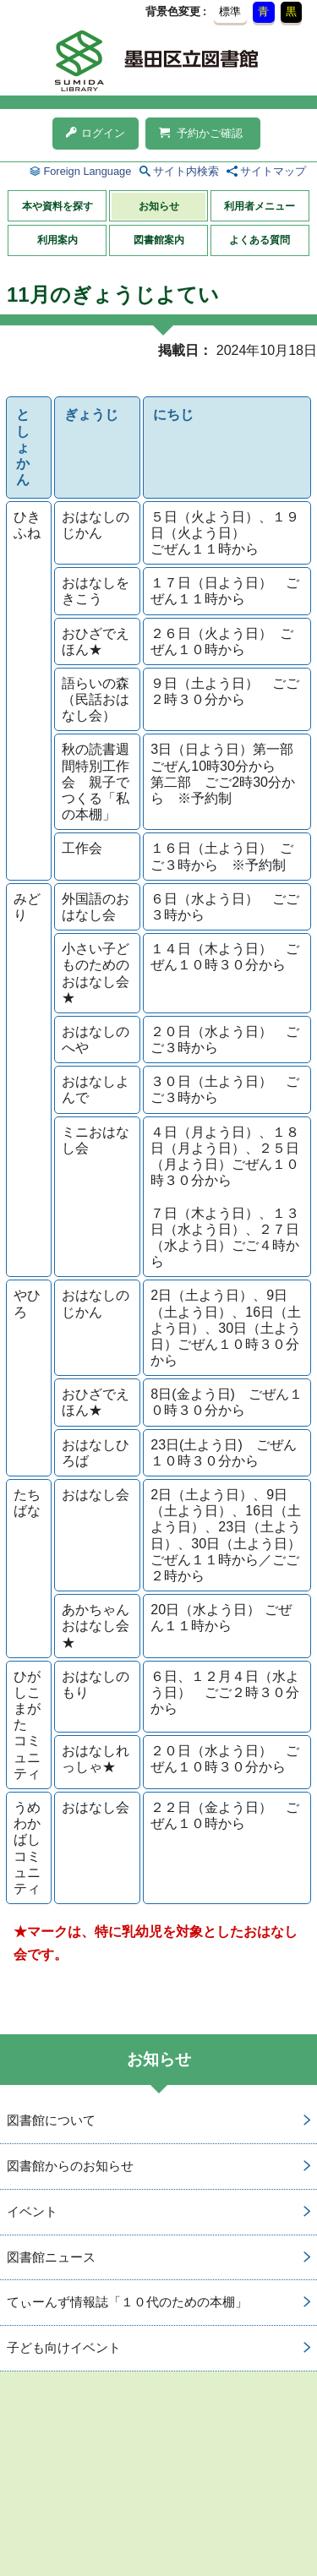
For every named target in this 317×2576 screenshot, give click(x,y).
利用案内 (57, 240)
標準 (230, 11)
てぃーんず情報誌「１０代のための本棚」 (127, 2302)
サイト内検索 (186, 171)
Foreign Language (87, 171)
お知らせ (159, 206)
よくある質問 (259, 240)
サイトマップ (273, 171)
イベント (32, 2211)
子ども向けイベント (64, 2347)
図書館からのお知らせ (70, 2165)
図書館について (51, 2120)
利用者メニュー (259, 206)
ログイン (95, 133)
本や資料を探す (57, 206)
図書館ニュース (51, 2257)
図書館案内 (159, 240)
